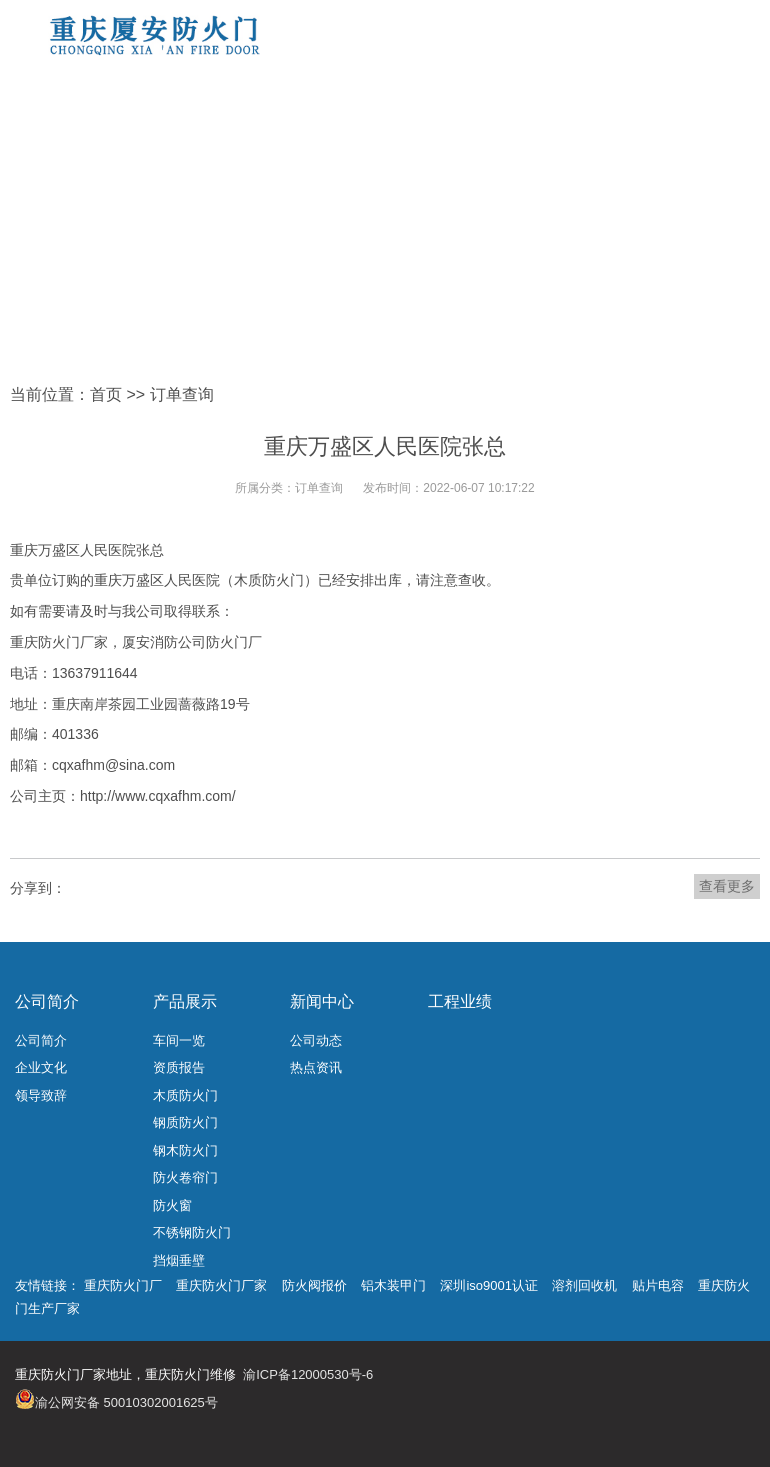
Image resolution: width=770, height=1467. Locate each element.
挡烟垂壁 (179, 1260)
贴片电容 (658, 1285)
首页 (106, 394)
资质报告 (179, 1067)
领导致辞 (41, 1095)
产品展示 (185, 1001)
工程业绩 (460, 1001)
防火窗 (172, 1205)
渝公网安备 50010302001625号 (126, 1402)
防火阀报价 (314, 1285)
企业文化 (41, 1067)
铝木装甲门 (393, 1285)
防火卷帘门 (185, 1177)
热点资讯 (316, 1067)
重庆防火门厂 (123, 1285)
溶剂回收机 (584, 1285)
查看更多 (727, 886)
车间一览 (179, 1040)
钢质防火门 (185, 1122)
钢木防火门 (185, 1150)
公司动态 (316, 1040)
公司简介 (47, 1001)
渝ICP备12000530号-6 (308, 1374)
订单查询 (182, 394)
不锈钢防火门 (192, 1232)
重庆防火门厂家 (221, 1285)
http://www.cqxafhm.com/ (158, 796)
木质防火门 (185, 1095)
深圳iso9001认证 (489, 1285)
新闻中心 (322, 1001)
